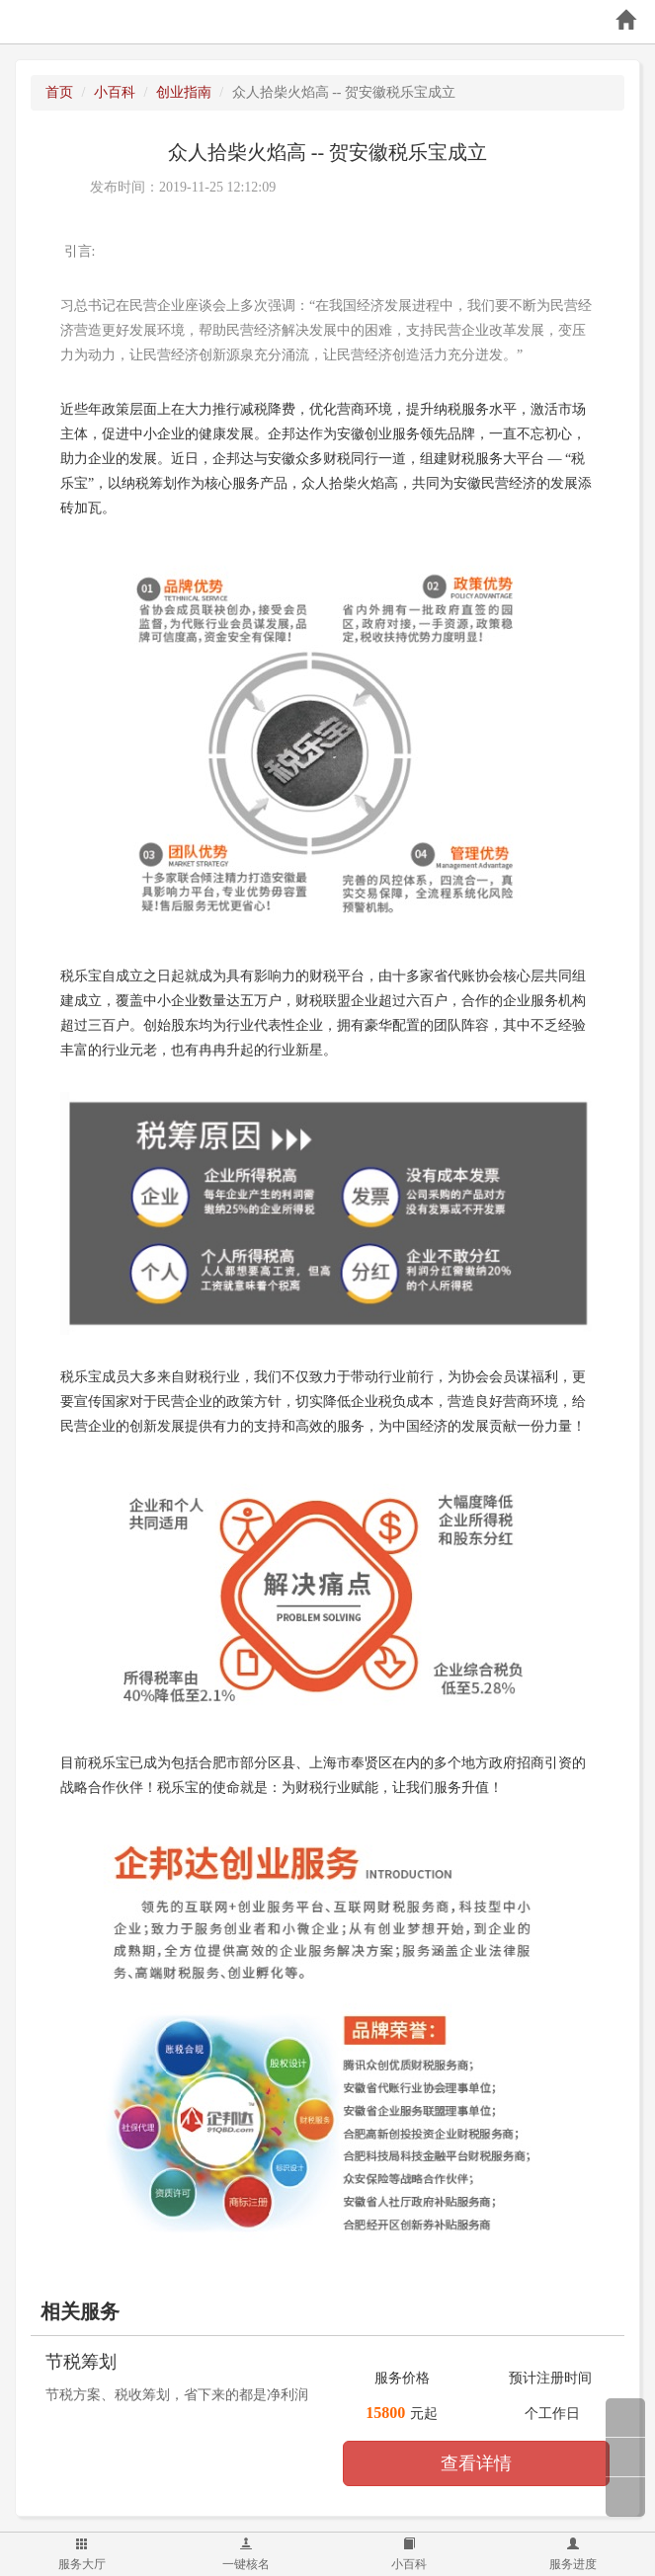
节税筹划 (81, 2362)
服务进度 (573, 2554)
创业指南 (183, 92)
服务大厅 (82, 2554)
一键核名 (246, 2554)
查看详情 (476, 2463)
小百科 (409, 2554)
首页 (59, 92)
